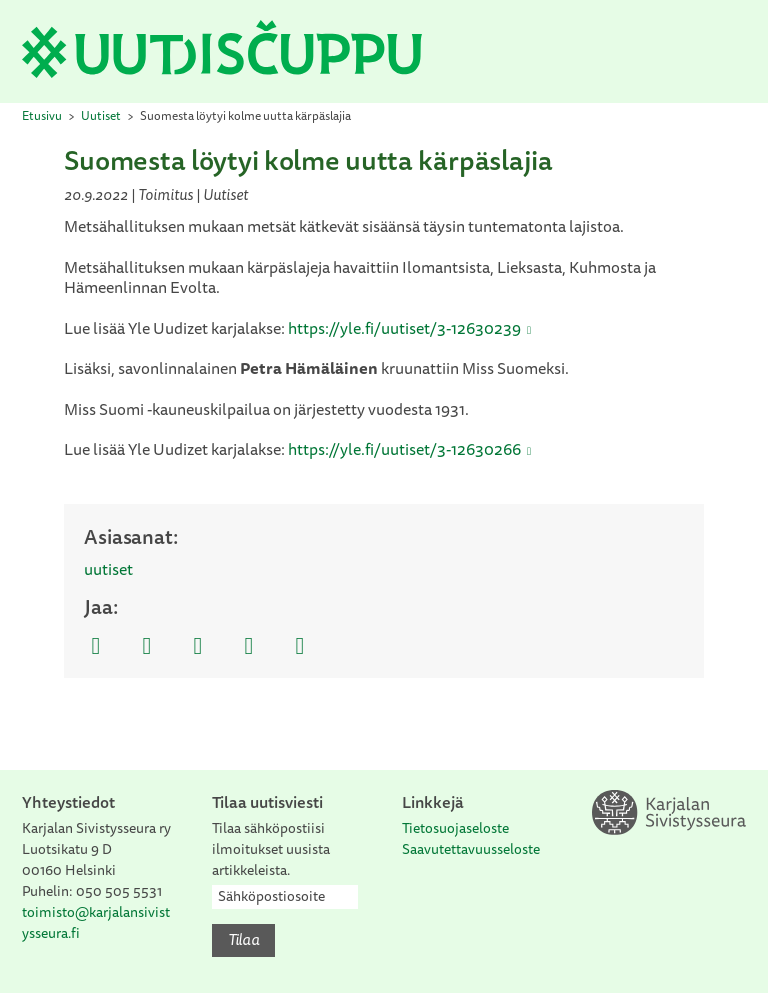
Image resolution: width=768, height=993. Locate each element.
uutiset (108, 569)
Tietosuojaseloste (455, 828)
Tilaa (244, 939)
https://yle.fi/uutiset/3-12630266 (404, 449)
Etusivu (42, 115)
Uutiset (101, 115)
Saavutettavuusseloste (471, 849)
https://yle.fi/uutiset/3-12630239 (404, 328)
